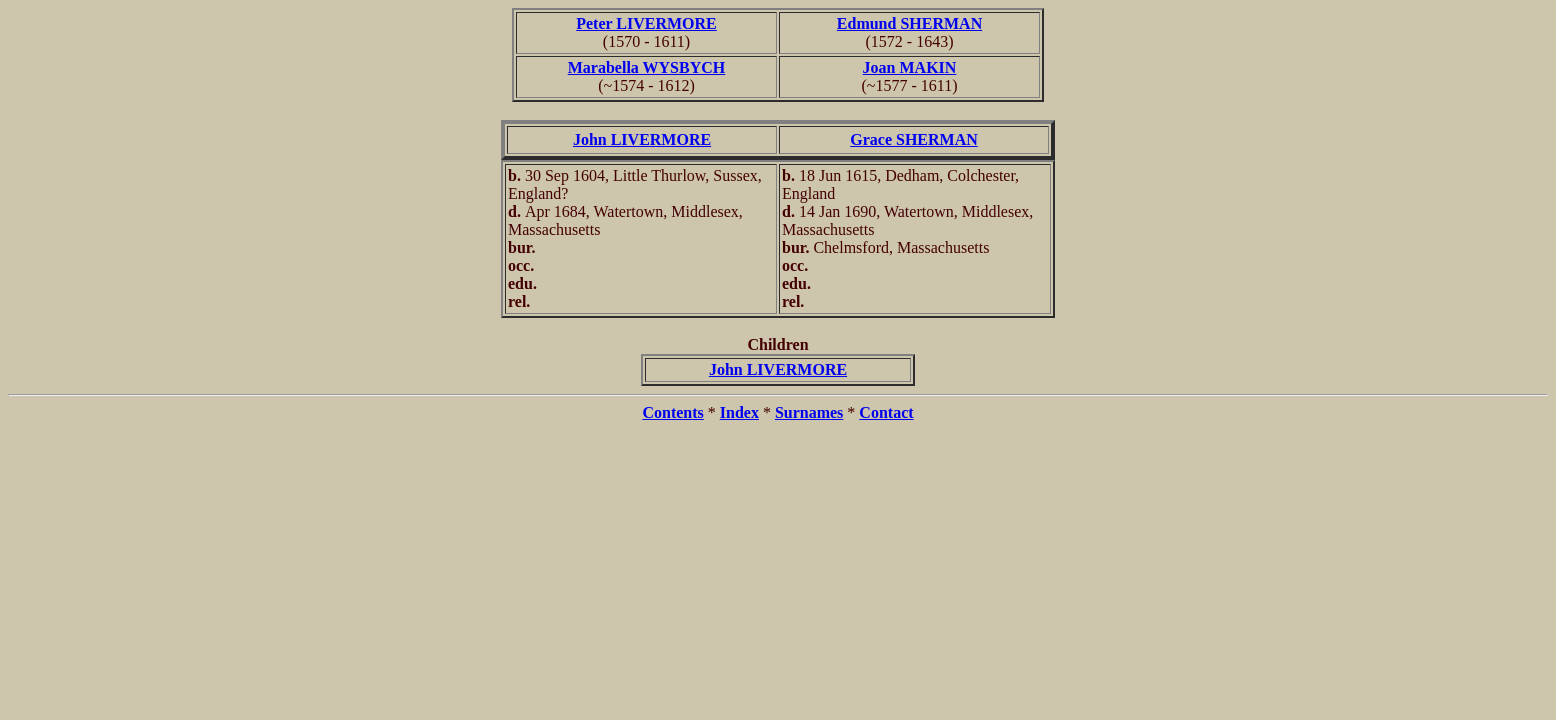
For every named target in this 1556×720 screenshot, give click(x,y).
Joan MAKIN (910, 67)
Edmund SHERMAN (909, 23)
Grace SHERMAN (914, 139)
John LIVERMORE (642, 139)
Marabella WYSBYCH (646, 67)
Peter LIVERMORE (646, 23)
